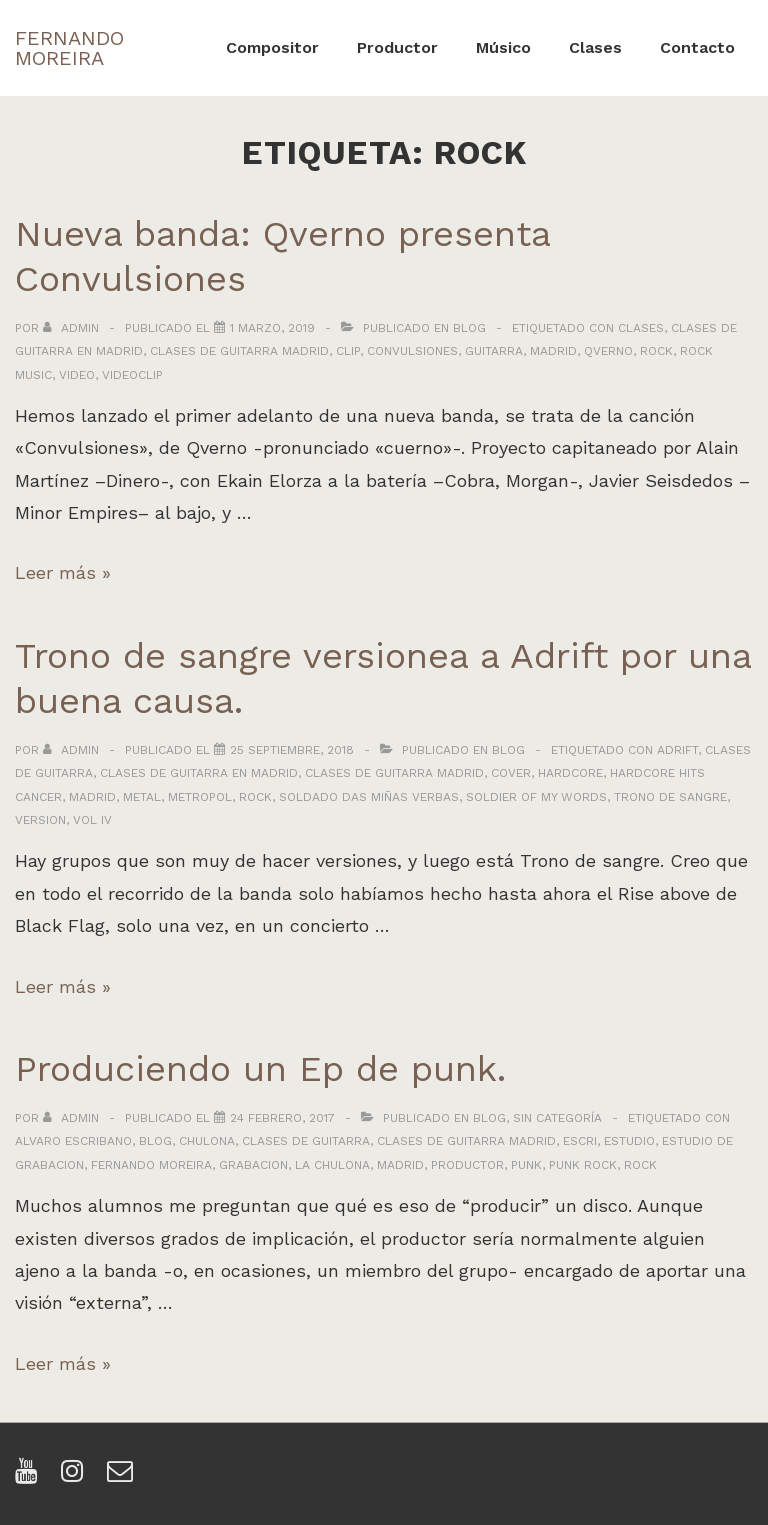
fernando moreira (151, 1165)
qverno (608, 351)
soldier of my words (536, 797)
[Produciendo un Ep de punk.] (282, 1118)
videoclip (132, 375)
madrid (553, 351)
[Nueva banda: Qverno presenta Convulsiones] (272, 328)
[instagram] (76, 1477)
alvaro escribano (73, 1141)
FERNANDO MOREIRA (69, 48)
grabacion (253, 1165)
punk (526, 1165)
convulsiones (412, 351)
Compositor (272, 47)
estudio (629, 1141)
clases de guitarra (306, 1141)
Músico (503, 47)
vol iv (92, 820)
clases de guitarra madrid (239, 351)
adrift (677, 750)
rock (656, 351)
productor (467, 1165)
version (40, 820)
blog (155, 1141)
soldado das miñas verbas (369, 797)
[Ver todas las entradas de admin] (73, 328)
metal (142, 797)
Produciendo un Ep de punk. (260, 1069)
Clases (595, 47)
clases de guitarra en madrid (199, 773)
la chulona (332, 1165)
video (77, 375)
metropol (200, 797)
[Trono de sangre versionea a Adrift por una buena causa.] (292, 750)
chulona (207, 1141)
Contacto (697, 47)
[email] (122, 1477)
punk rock (583, 1165)
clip (348, 351)
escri (580, 1141)
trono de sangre (670, 797)
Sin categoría (557, 1118)
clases (641, 328)
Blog (469, 328)
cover (511, 773)
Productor (397, 47)
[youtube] (30, 1477)
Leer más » (63, 572)
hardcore (570, 773)
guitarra (494, 351)
